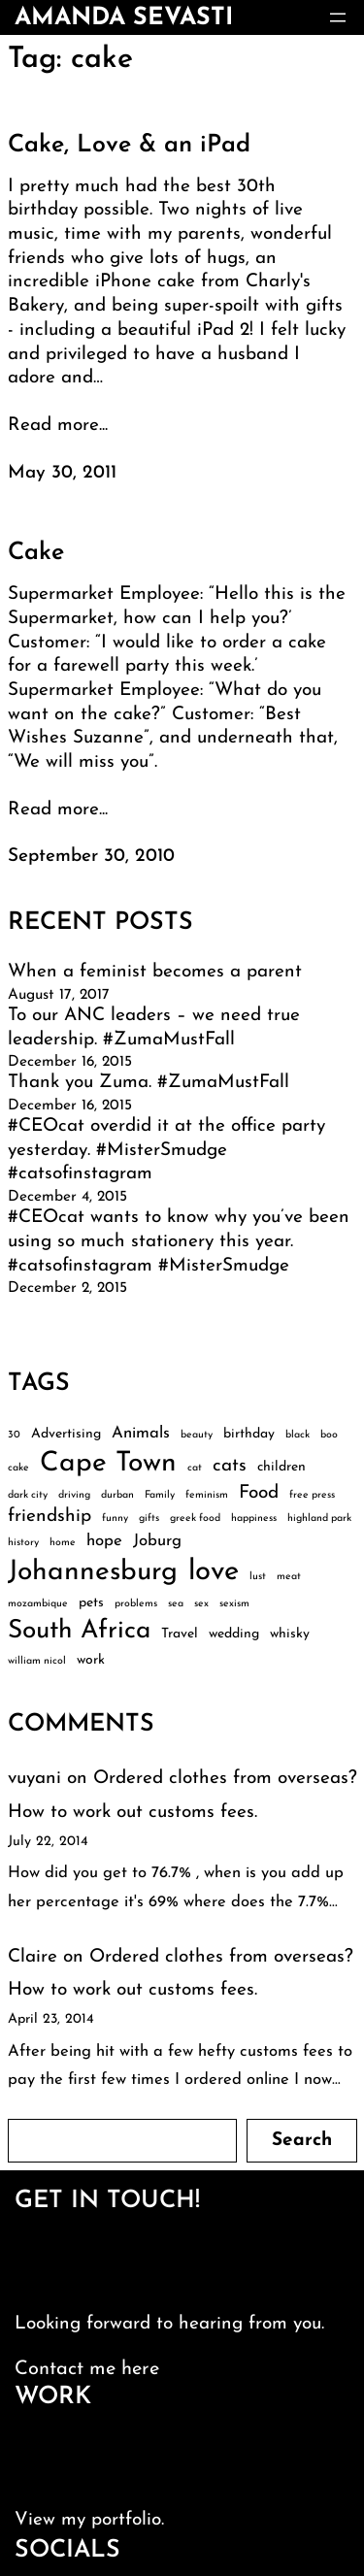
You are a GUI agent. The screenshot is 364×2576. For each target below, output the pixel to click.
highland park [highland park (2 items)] (319, 1518)
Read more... (58, 425)
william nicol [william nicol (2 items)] (37, 1661)
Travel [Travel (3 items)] (179, 1634)
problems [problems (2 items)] (136, 1604)
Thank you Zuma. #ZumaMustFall (148, 1082)
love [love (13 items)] (213, 1572)
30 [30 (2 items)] (14, 1435)
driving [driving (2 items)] (74, 1495)
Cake (36, 553)
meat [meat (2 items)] (289, 1576)
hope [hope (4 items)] (104, 1541)
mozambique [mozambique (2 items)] (38, 1604)
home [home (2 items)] (63, 1542)
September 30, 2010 (91, 856)
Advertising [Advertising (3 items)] (66, 1434)
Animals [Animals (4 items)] (141, 1433)
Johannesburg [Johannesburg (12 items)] (93, 1572)
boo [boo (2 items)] (329, 1435)
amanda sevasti (124, 18)
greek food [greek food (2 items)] (195, 1518)
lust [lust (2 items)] (257, 1576)
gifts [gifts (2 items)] (149, 1518)
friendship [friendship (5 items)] (49, 1516)
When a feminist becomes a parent (155, 972)
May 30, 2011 (62, 473)
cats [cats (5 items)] (230, 1466)
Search (302, 2140)
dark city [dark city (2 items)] (28, 1495)
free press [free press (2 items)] (312, 1495)
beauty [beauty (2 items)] (197, 1435)
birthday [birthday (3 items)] (249, 1434)
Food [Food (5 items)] (259, 1493)
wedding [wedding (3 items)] (234, 1634)
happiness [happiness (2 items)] (254, 1518)
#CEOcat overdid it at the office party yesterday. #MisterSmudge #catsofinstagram (166, 1150)
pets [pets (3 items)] (91, 1603)
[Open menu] (337, 17)
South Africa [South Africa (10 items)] (79, 1631)
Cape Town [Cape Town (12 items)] (108, 1463)
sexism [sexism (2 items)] (234, 1604)
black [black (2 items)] (297, 1435)
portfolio (126, 2520)
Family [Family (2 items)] (160, 1495)
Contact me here (87, 2369)
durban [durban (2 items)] (117, 1495)
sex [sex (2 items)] (201, 1604)
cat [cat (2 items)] (194, 1468)
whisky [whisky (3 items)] (290, 1634)
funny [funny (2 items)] (115, 1518)
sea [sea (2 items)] (175, 1604)
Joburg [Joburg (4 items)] (157, 1541)
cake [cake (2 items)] (18, 1468)
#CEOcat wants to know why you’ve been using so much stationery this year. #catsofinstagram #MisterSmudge (178, 1241)
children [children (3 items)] (281, 1467)
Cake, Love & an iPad (129, 145)
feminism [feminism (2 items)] (206, 1495)
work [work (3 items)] (91, 1660)
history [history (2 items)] (23, 1542)
